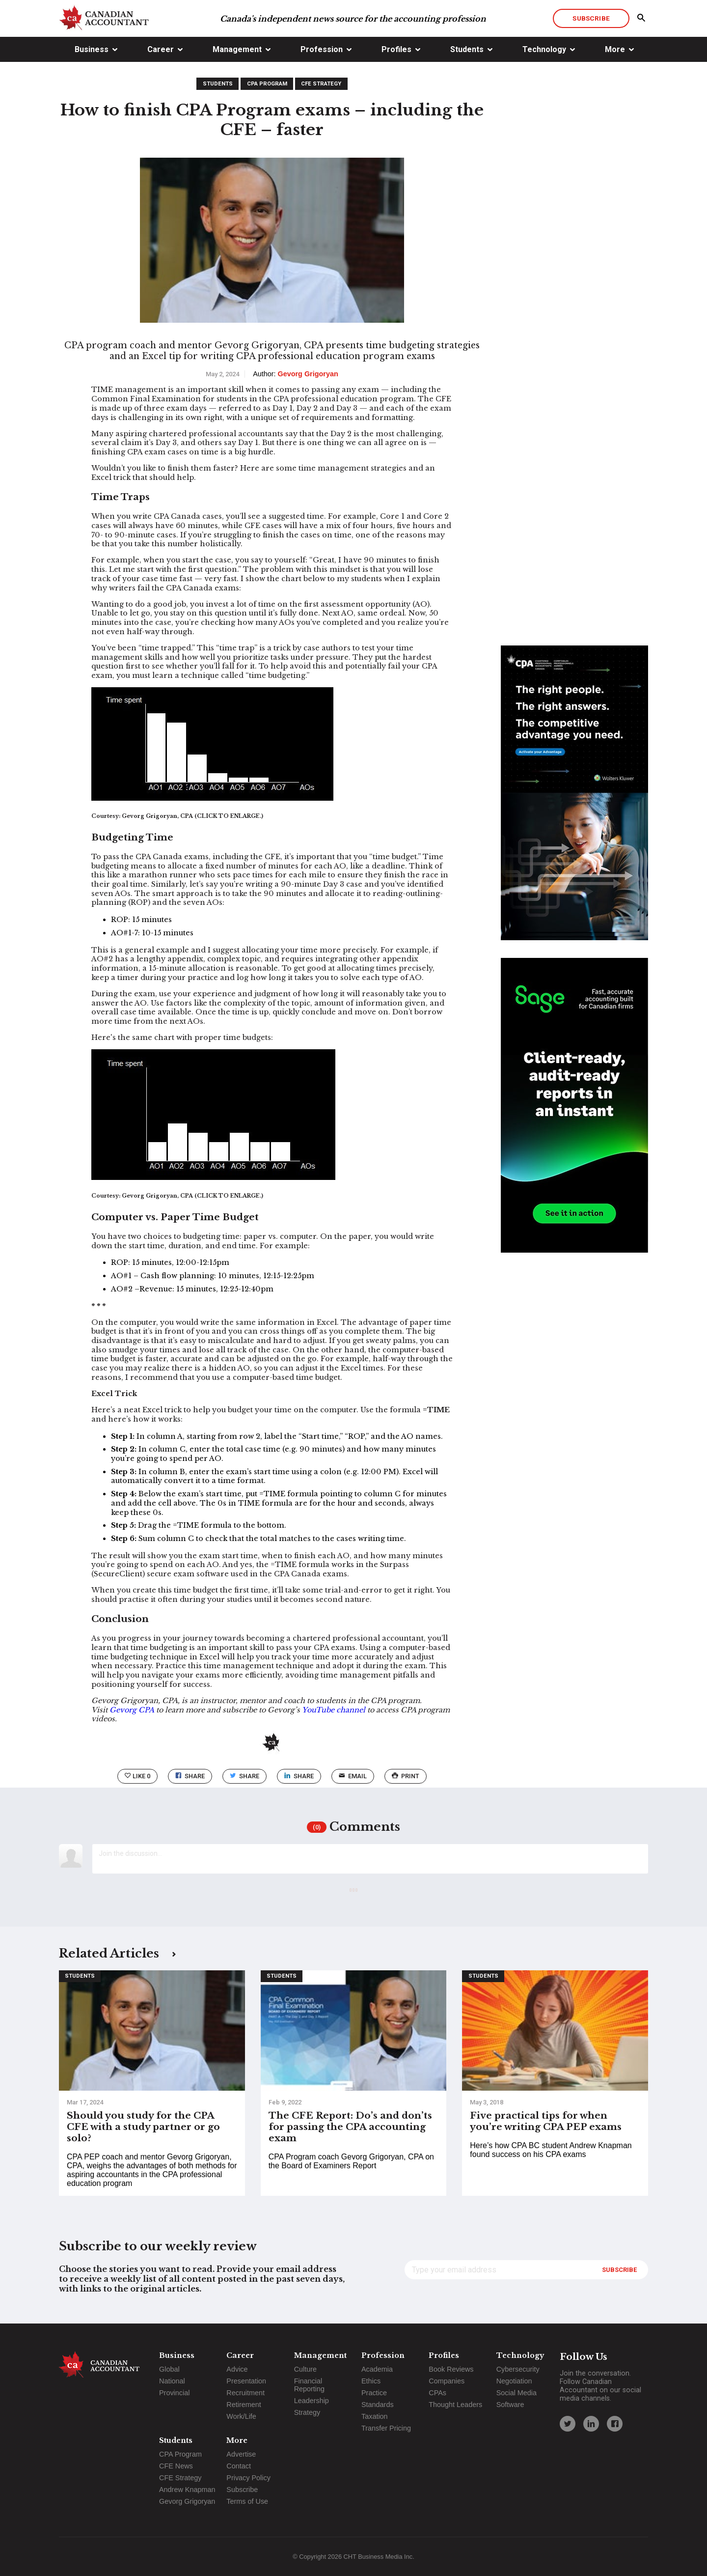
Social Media (516, 2393)
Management (237, 49)
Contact (238, 2466)
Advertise (241, 2454)
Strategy (307, 2412)
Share (190, 1776)
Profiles (396, 49)
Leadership (311, 2401)
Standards (377, 2404)
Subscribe (590, 18)
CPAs (437, 2393)
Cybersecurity (518, 2369)
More (615, 49)
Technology (544, 49)
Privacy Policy (248, 2478)
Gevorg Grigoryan (187, 2501)
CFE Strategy (321, 84)
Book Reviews (451, 2369)
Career (160, 49)
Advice (236, 2369)
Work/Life (241, 2416)
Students (467, 49)
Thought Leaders (455, 2404)
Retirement (243, 2404)
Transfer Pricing (386, 2428)
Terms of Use (247, 2501)
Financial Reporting (309, 2385)
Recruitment (245, 2393)
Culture (305, 2369)
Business (92, 49)
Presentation (246, 2381)
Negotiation (514, 2381)
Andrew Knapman (187, 2489)
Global (169, 2369)
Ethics (371, 2381)
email (353, 1776)
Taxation (374, 2416)
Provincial (174, 2393)
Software (510, 2404)
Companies (446, 2381)
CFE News (176, 2466)
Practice (374, 2393)
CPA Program (267, 84)
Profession (321, 49)
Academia (377, 2369)
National (172, 2381)
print (405, 1776)
